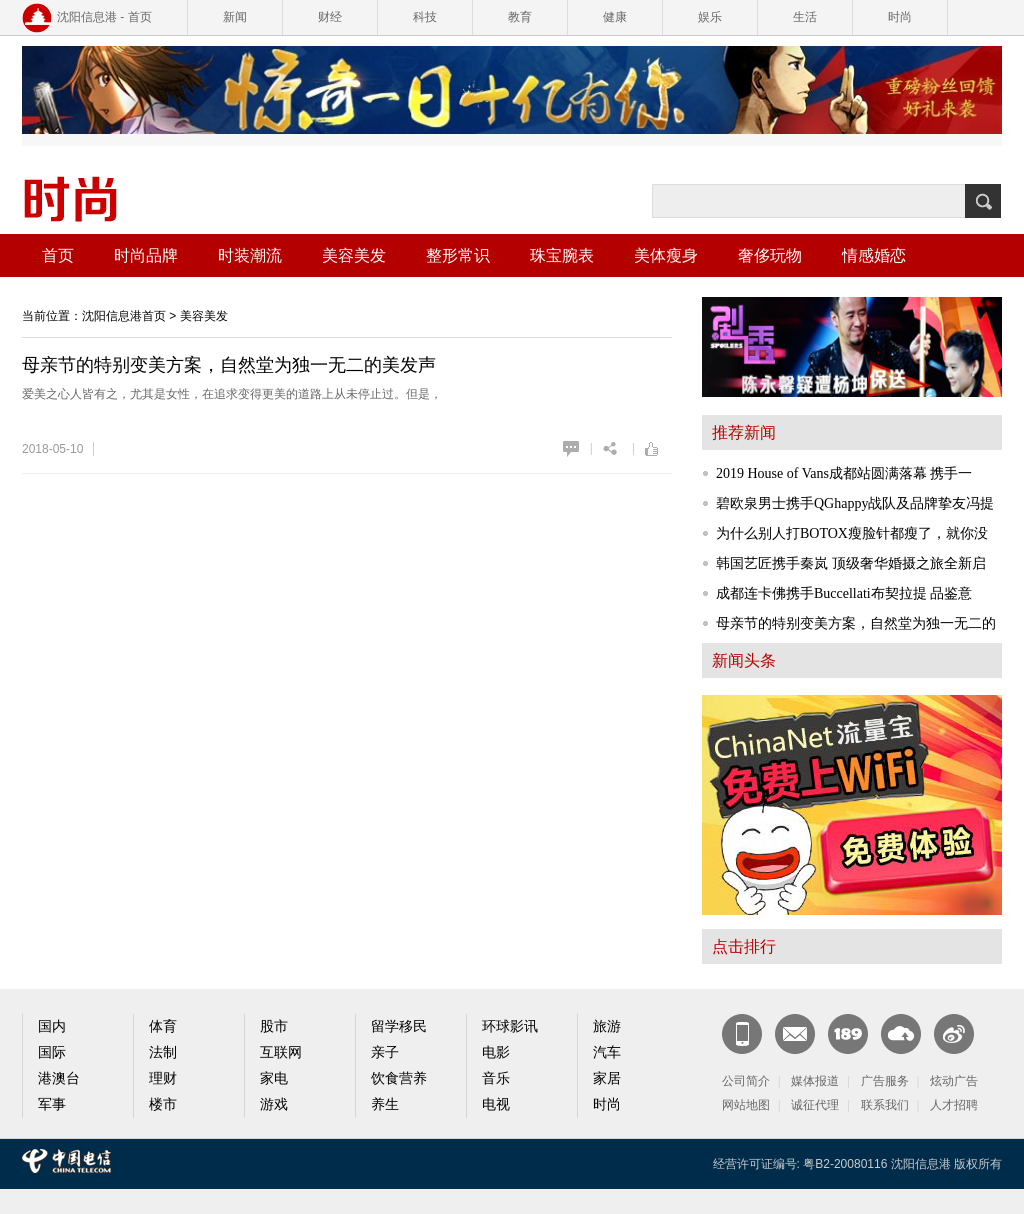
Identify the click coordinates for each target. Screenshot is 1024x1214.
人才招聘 (954, 1105)
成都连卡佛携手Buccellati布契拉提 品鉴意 (844, 593)
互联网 (281, 1052)
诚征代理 (815, 1105)
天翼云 (901, 1034)
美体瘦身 (666, 255)
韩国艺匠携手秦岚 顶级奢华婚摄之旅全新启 (851, 563)
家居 (607, 1078)
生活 (805, 17)
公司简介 (746, 1081)
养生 (385, 1104)
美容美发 (354, 255)
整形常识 (458, 255)
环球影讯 (510, 1026)
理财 (163, 1078)
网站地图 (746, 1105)
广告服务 (885, 1081)
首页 (58, 255)
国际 (52, 1052)
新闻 (235, 17)
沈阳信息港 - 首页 (104, 17)
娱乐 (710, 17)
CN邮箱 (795, 1034)
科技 (425, 17)
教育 (520, 17)
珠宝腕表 (562, 255)
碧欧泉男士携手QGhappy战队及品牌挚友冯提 (855, 503)
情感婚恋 (874, 255)
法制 (163, 1052)
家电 (274, 1078)
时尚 (900, 17)
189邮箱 (848, 1034)
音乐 (496, 1078)
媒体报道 (815, 1081)
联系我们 (885, 1105)
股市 (274, 1026)
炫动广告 (954, 1081)
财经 (330, 17)
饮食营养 (399, 1078)
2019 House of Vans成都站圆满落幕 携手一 (844, 473)
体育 (163, 1026)
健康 (615, 17)
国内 (52, 1026)
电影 (496, 1052)
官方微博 (954, 1034)
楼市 (163, 1104)
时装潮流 (250, 255)
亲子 (385, 1052)
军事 (52, 1104)
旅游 (607, 1026)
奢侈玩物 (770, 255)
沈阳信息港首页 (124, 316)
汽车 (607, 1052)
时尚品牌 (146, 255)
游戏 (274, 1104)
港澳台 (59, 1078)
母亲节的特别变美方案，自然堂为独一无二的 (856, 623)
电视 (496, 1104)
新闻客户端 (742, 1034)
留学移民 (399, 1026)
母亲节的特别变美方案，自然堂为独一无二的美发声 (229, 365)
